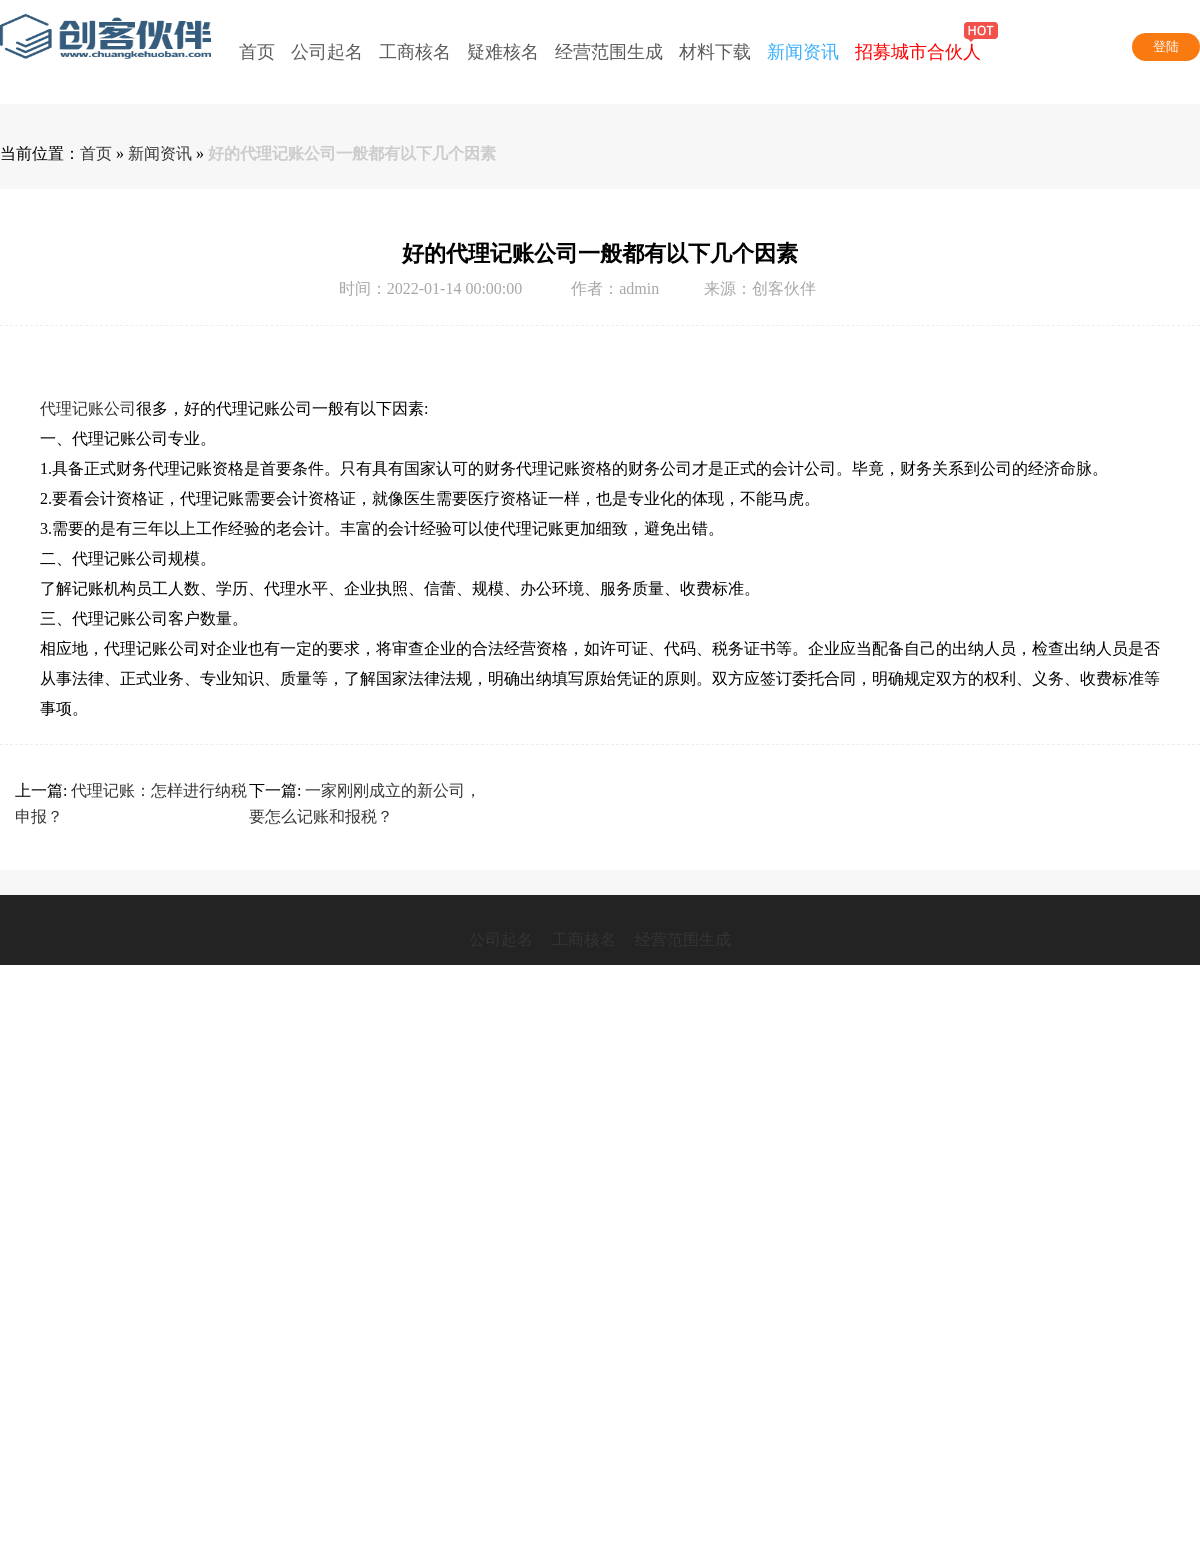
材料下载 (715, 52)
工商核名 (584, 939)
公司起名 (501, 939)
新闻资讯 (803, 52)
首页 (257, 52)
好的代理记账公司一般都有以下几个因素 (352, 153)
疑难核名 (503, 52)
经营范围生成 (609, 52)
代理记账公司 (88, 408)
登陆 (1166, 46)
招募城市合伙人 (918, 33)
